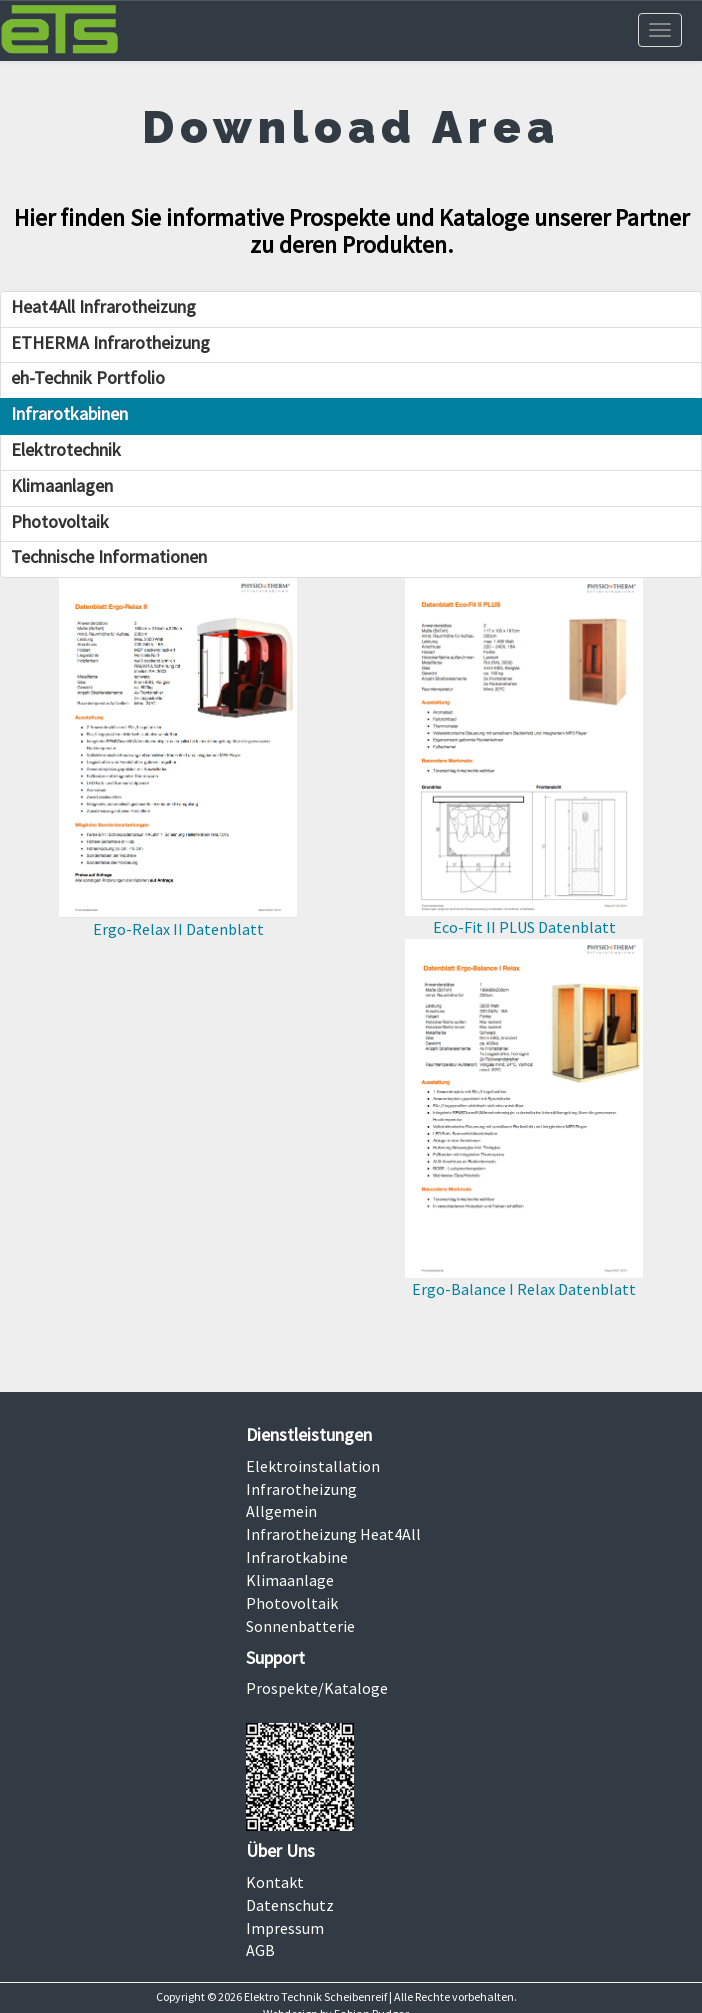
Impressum (285, 1928)
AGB (260, 1950)
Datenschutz (290, 1905)
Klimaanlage (290, 1580)
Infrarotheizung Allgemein (301, 1500)
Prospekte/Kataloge (317, 1688)
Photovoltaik (292, 1603)
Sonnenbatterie (300, 1626)
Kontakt (275, 1882)
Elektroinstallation (313, 1466)
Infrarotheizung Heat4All (333, 1534)
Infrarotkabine (297, 1557)
